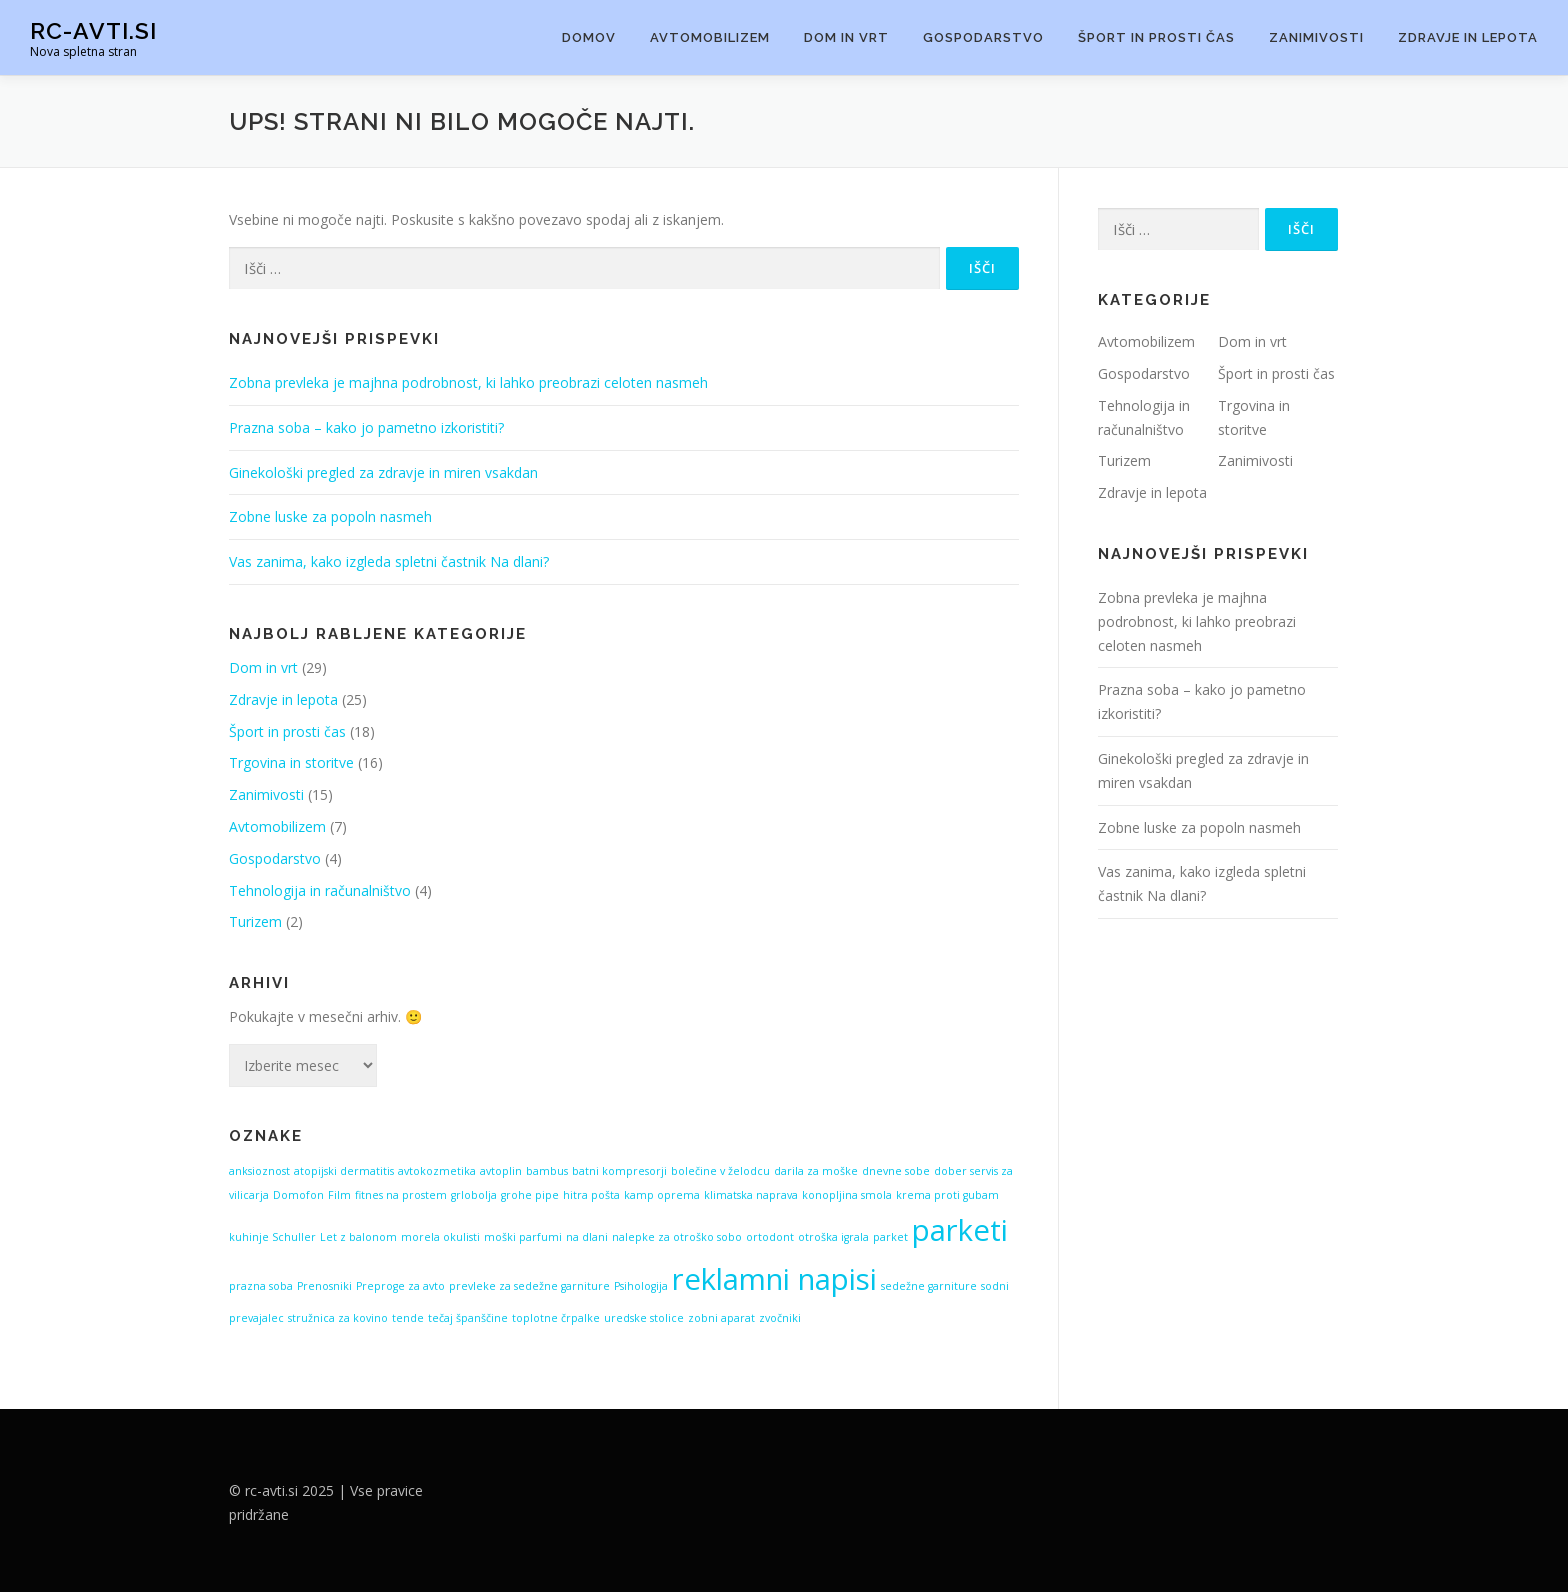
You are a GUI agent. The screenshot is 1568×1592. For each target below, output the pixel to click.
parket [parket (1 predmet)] (890, 1237)
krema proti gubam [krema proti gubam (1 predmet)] (947, 1195)
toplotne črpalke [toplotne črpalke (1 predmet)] (556, 1318)
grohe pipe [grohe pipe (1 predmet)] (530, 1195)
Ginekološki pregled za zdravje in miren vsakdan (383, 472)
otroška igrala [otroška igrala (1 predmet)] (833, 1237)
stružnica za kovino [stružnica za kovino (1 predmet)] (338, 1318)
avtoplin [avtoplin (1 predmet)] (501, 1171)
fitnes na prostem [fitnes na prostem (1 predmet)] (401, 1195)
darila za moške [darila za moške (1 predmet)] (816, 1171)
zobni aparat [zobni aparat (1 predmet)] (721, 1318)
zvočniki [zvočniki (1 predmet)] (780, 1318)
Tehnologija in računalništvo (320, 890)
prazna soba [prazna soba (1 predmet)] (261, 1286)
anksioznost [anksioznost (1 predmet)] (259, 1171)
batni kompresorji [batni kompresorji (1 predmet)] (619, 1171)
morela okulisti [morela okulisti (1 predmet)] (440, 1237)
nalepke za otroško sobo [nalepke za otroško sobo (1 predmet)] (677, 1237)
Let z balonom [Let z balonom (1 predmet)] (358, 1237)
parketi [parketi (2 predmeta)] (960, 1230)
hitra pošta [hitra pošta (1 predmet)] (591, 1195)
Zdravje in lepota (1468, 37)
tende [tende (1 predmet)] (408, 1318)
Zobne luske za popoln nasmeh (330, 516)
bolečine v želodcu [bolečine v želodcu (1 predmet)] (720, 1171)
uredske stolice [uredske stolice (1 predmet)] (644, 1318)
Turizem (255, 921)
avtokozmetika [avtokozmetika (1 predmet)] (437, 1171)
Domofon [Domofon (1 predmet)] (298, 1195)
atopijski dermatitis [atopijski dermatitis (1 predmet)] (344, 1171)
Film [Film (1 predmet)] (339, 1195)
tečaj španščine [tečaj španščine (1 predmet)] (468, 1318)
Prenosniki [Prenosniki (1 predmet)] (324, 1286)
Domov (589, 37)
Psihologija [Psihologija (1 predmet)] (641, 1286)
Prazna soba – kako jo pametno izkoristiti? (366, 427)
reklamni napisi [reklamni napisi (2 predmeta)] (774, 1279)
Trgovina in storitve (291, 762)
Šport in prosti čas (1156, 37)
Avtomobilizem (710, 37)
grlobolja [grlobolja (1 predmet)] (474, 1195)
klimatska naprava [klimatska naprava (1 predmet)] (751, 1195)
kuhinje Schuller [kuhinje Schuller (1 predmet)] (272, 1237)
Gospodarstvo (983, 37)
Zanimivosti (1316, 37)
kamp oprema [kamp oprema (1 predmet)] (662, 1195)
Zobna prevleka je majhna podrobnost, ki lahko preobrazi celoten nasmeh (468, 382)
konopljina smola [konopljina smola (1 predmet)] (847, 1195)
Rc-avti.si (93, 30)
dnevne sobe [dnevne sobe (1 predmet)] (896, 1171)
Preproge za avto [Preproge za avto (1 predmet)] (400, 1286)
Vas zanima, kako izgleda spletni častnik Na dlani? (389, 561)
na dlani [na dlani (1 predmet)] (587, 1237)
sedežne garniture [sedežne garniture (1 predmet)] (929, 1286)
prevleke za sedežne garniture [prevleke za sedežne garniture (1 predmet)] (529, 1286)
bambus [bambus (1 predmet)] (547, 1171)
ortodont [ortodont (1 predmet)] (770, 1237)
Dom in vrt (846, 37)
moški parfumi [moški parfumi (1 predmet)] (523, 1237)
